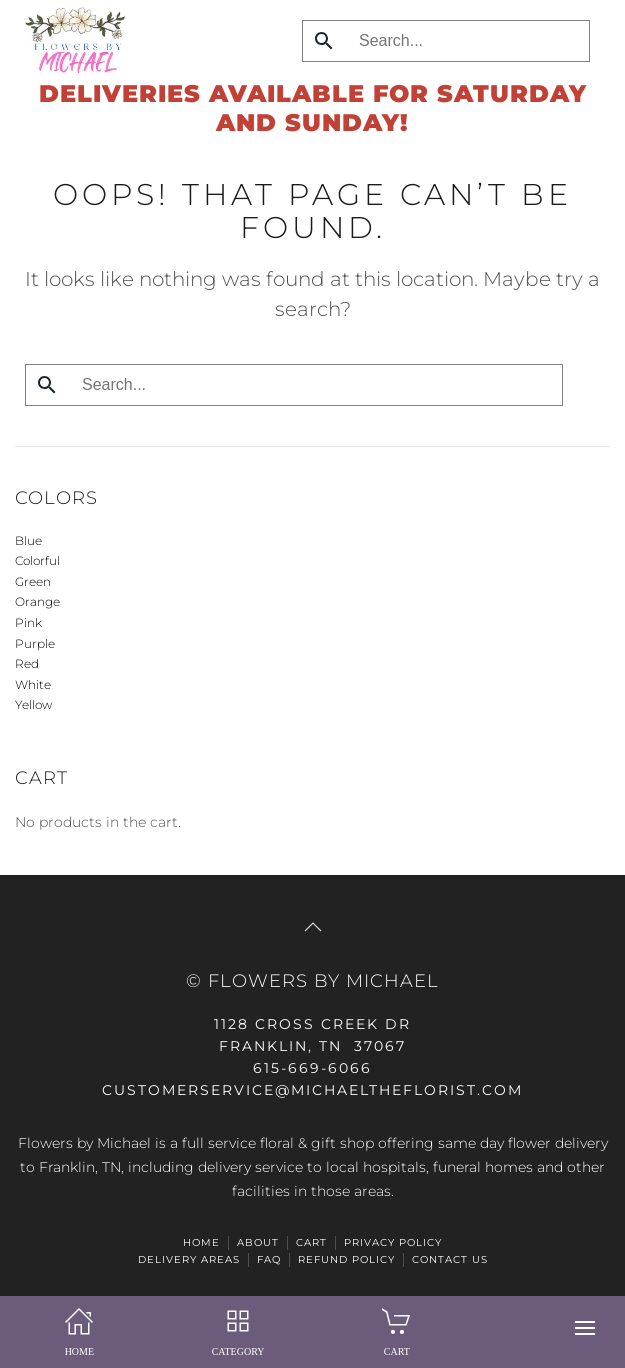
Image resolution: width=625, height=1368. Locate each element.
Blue (28, 540)
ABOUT (258, 1242)
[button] (585, 1328)
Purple (35, 643)
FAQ (269, 1259)
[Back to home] (70, 40)
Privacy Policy (393, 1242)
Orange (37, 601)
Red (27, 663)
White (33, 684)
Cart (311, 1242)
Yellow (33, 704)
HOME (201, 1242)
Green (33, 581)
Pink (28, 622)
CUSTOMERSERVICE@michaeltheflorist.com (312, 1090)
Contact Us (450, 1259)
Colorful (37, 560)
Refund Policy (346, 1259)
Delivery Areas (189, 1259)
